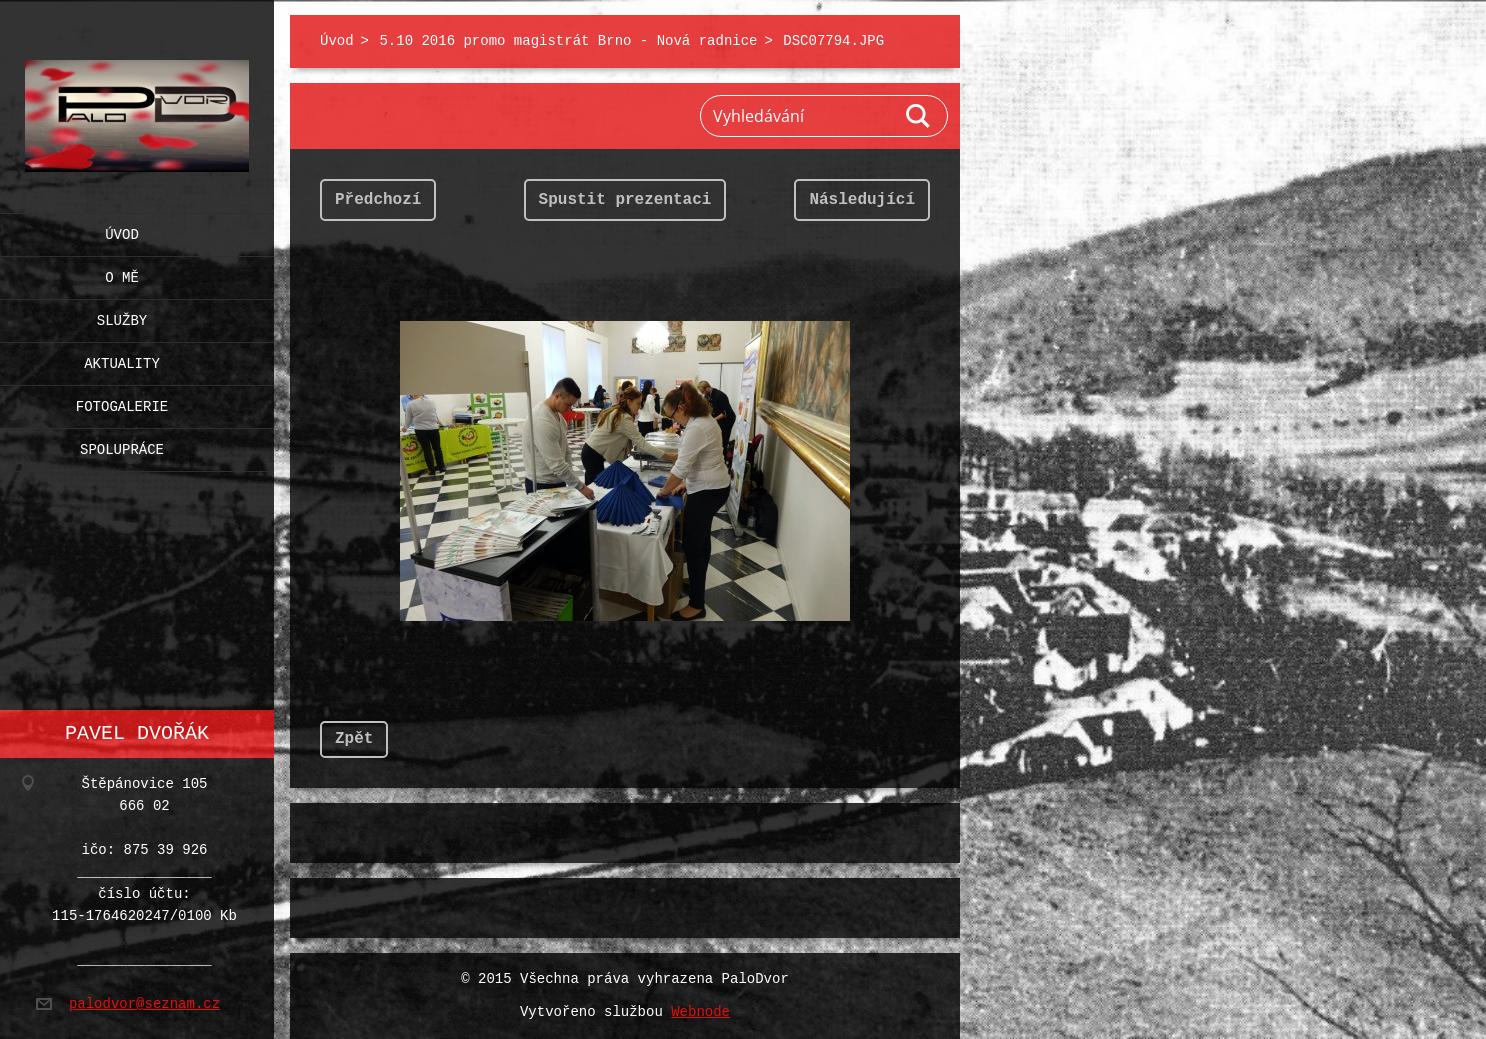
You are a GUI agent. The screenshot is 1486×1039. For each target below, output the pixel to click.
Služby (122, 316)
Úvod (122, 230)
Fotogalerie (122, 402)
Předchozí (378, 200)
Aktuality (122, 359)
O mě (122, 273)
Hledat (919, 116)
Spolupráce (122, 445)
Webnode (700, 1012)
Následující (862, 200)
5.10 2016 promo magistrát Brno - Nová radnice (568, 41)
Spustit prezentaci (625, 200)
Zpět (354, 739)
